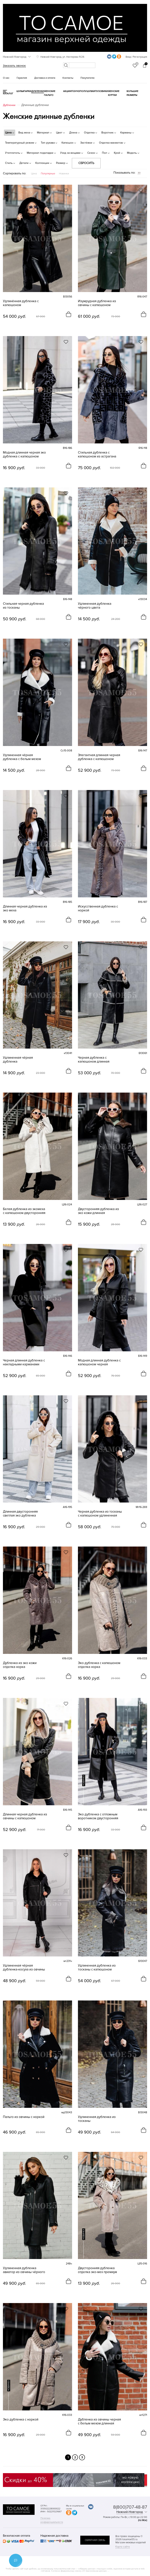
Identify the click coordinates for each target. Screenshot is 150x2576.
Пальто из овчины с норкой (23, 2117)
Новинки (64, 173)
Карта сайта (122, 2546)
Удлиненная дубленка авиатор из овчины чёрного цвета (24, 2270)
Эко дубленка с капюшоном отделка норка (99, 1665)
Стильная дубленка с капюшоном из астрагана (97, 454)
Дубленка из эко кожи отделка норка (20, 1665)
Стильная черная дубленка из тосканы (23, 606)
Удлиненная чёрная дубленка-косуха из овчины (24, 1967)
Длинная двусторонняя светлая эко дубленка (20, 1514)
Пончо (75, 91)
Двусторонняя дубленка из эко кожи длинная (98, 1211)
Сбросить (86, 163)
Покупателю (87, 77)
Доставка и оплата (44, 77)
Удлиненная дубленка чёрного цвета (94, 606)
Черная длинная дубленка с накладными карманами (24, 1362)
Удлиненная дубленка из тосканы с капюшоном (97, 1967)
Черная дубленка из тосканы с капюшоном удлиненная (100, 1514)
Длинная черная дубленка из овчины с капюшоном (25, 1816)
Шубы (19, 91)
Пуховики (101, 91)
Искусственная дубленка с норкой (98, 908)
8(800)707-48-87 (130, 2507)
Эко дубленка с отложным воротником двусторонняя (98, 1816)
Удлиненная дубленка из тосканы (97, 2119)
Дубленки (37, 91)
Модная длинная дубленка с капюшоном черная (99, 1362)
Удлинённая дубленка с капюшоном (21, 303)
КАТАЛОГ (8, 93)
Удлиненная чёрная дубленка (18, 1060)
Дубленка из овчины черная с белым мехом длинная (99, 2421)
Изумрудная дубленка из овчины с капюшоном (97, 303)
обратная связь (95, 2540)
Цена (34, 173)
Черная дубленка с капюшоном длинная (93, 1060)
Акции (67, 91)
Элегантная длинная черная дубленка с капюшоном (99, 757)
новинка (83, 1780)
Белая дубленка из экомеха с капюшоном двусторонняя (24, 1211)
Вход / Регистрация (136, 56)
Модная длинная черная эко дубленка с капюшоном (24, 454)
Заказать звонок (14, 65)
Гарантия (22, 77)
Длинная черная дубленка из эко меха (25, 908)
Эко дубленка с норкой (20, 2420)
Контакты (67, 77)
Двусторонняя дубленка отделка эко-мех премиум (97, 2270)
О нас (6, 77)
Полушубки (87, 91)
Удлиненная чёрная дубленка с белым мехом (22, 757)
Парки (27, 91)
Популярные (48, 173)
